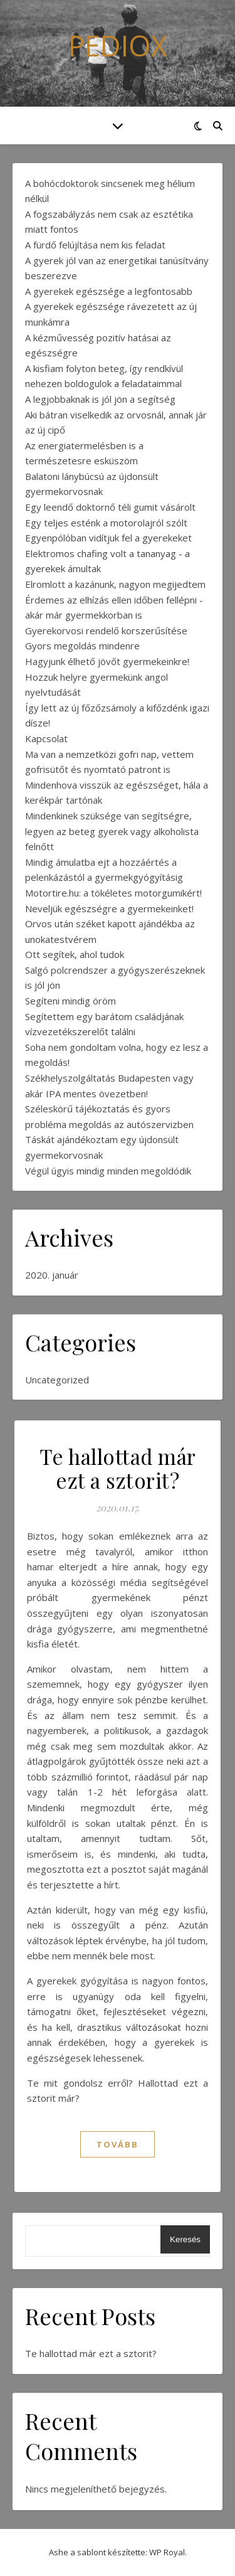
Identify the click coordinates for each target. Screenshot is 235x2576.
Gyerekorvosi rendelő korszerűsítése (106, 630)
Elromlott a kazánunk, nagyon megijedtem (115, 584)
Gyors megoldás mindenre (82, 645)
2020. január (51, 1275)
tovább (117, 2144)
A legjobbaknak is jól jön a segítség (100, 399)
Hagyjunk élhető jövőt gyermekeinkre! (107, 661)
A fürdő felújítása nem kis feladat (95, 244)
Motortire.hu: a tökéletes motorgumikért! (113, 892)
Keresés (185, 2239)
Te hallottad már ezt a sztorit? (117, 1468)
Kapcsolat (46, 738)
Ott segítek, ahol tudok (74, 954)
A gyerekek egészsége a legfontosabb (108, 291)
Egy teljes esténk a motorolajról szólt (106, 522)
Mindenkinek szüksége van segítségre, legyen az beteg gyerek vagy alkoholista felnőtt (112, 831)
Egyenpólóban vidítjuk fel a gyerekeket (108, 537)
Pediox (117, 45)
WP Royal (167, 2552)
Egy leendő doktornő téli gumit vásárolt (110, 507)
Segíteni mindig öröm (70, 1000)
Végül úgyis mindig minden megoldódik (108, 1170)
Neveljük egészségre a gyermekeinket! (109, 908)
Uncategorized (57, 1379)
